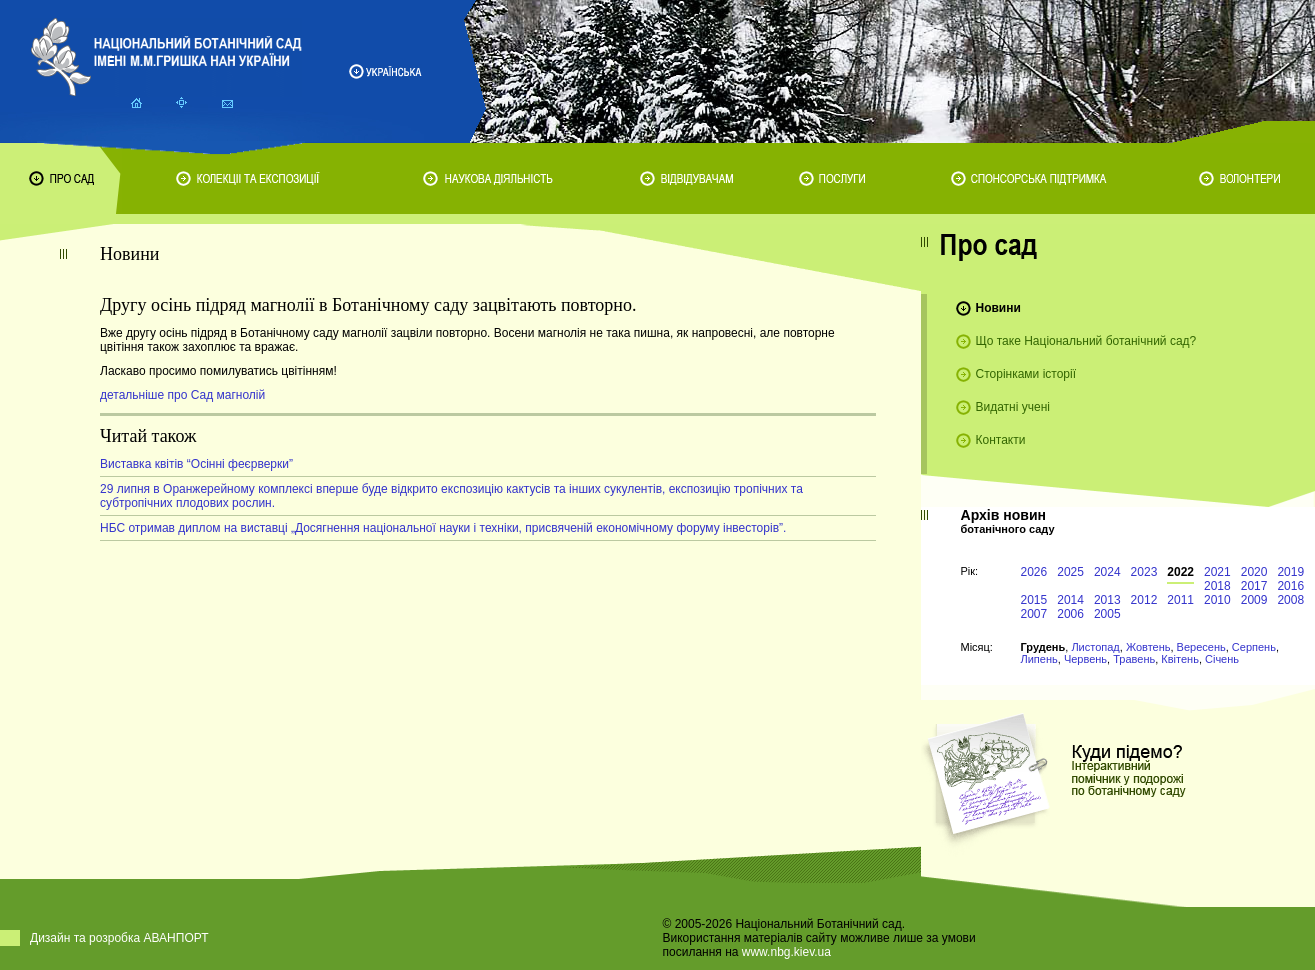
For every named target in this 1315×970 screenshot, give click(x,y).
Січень (1222, 659)
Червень (1085, 659)
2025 (1070, 572)
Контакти (1001, 440)
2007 (1034, 614)
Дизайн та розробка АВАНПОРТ (119, 938)
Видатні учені (1013, 407)
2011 (1180, 600)
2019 (1290, 572)
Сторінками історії (1026, 374)
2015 (1034, 600)
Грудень (1043, 647)
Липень (1039, 659)
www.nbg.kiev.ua (786, 952)
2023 (1144, 572)
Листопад (1095, 647)
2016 (1290, 586)
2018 (1217, 586)
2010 (1217, 600)
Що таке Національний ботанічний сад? (1086, 341)
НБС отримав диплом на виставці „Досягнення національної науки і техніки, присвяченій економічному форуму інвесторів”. (443, 528)
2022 (1180, 572)
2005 (1107, 614)
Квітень (1180, 659)
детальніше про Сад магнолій (182, 395)
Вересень (1201, 647)
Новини (998, 308)
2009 (1254, 600)
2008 (1290, 600)
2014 (1070, 600)
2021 (1217, 572)
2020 (1254, 572)
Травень (1134, 659)
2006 (1070, 614)
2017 (1254, 586)
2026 (1034, 572)
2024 (1107, 572)
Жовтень (1148, 647)
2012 (1144, 600)
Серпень (1254, 647)
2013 (1107, 600)
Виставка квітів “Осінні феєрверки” (196, 464)
